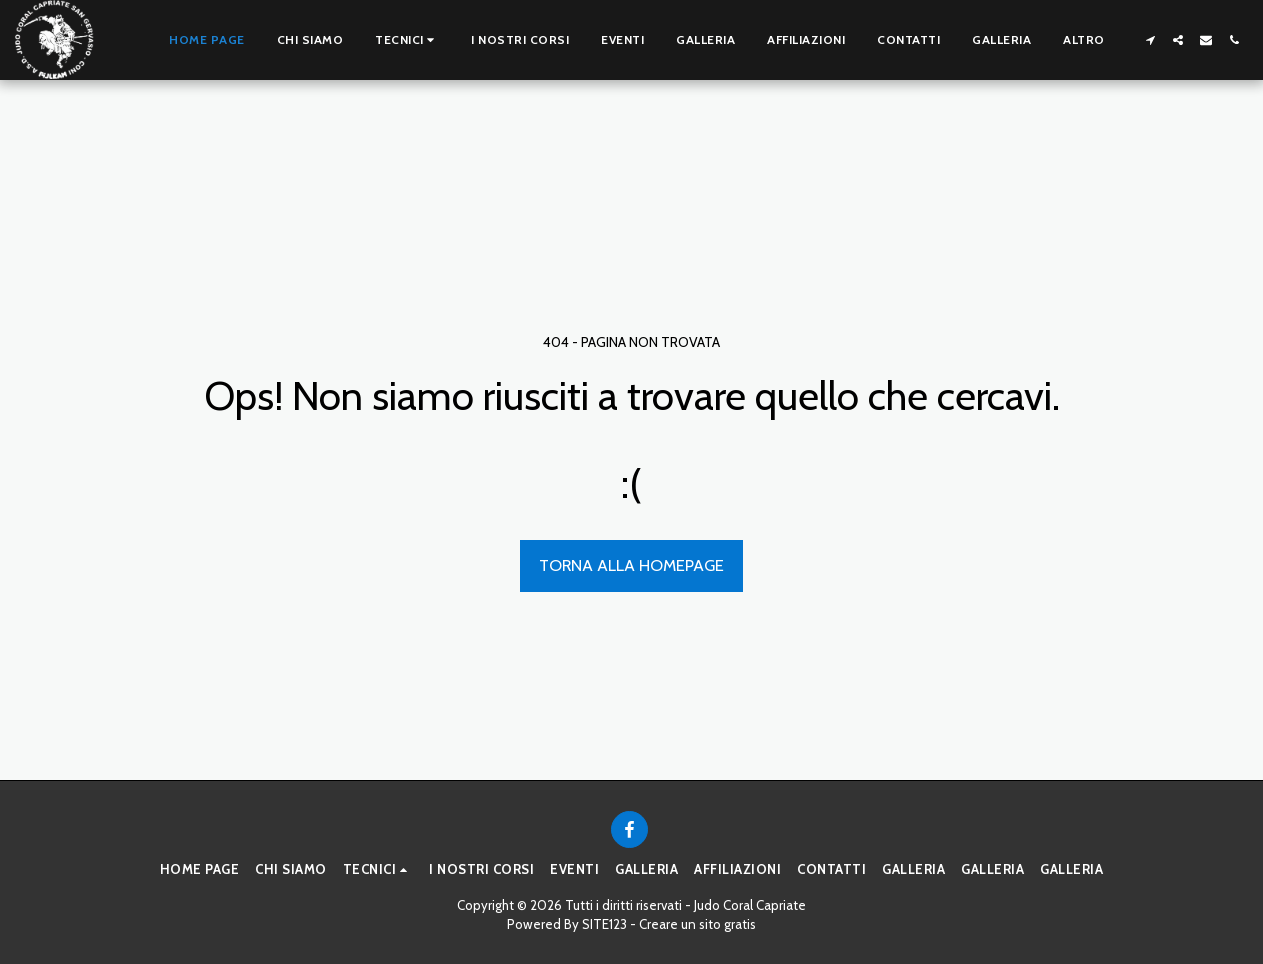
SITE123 (604, 924)
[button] (407, 40)
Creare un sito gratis (697, 924)
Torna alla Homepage (631, 565)
